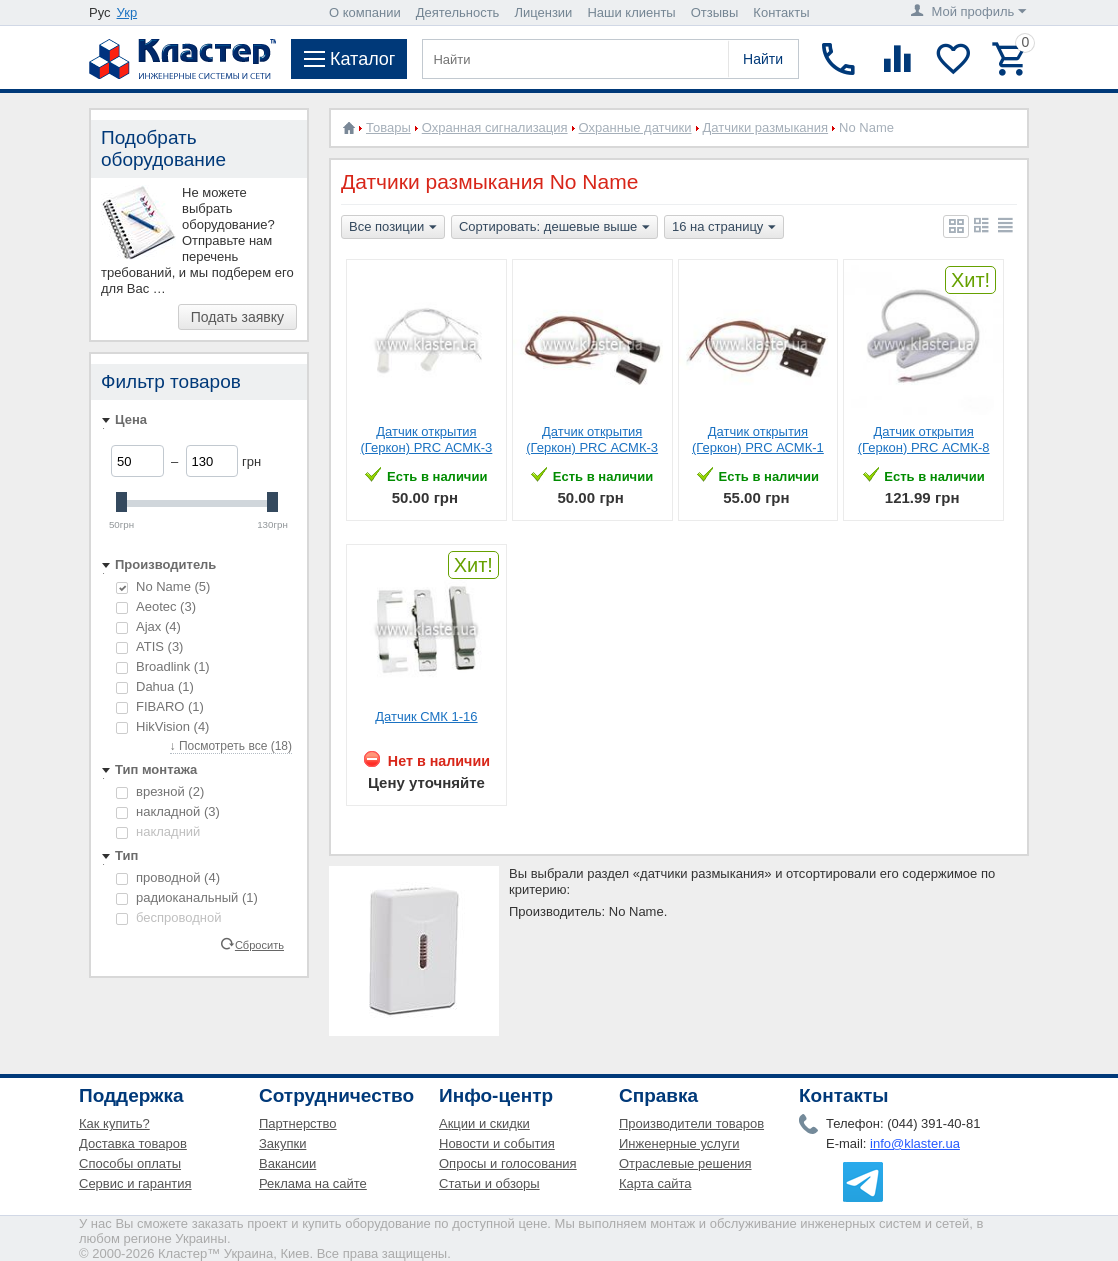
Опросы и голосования (508, 1163)
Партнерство (298, 1123)
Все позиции (393, 228)
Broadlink (163, 666)
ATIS (149, 646)
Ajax (148, 626)
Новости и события (497, 1143)
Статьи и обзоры (489, 1183)
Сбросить (259, 944)
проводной (168, 877)
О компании (365, 12)
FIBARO (160, 706)
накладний (158, 831)
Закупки (282, 1143)
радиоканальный (187, 897)
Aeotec (156, 606)
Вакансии (287, 1163)
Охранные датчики (635, 127)
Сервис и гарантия (135, 1183)
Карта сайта (655, 1183)
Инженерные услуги (679, 1143)
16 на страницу (724, 228)
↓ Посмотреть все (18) (231, 746)
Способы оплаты (130, 1163)
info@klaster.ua (915, 1143)
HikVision (162, 726)
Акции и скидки (484, 1123)
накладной (168, 811)
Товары (388, 127)
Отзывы (715, 12)
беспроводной (169, 917)
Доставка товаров (133, 1143)
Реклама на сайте (313, 1183)
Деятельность (458, 12)
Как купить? (114, 1123)
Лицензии (543, 12)
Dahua (155, 686)
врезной (160, 791)
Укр (127, 12)
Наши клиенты (631, 12)
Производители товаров (691, 1123)
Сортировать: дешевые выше (554, 228)
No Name (163, 586)
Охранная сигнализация (495, 127)
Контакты (781, 12)
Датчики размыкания (766, 127)
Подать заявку (237, 317)
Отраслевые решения (685, 1163)
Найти (763, 59)
